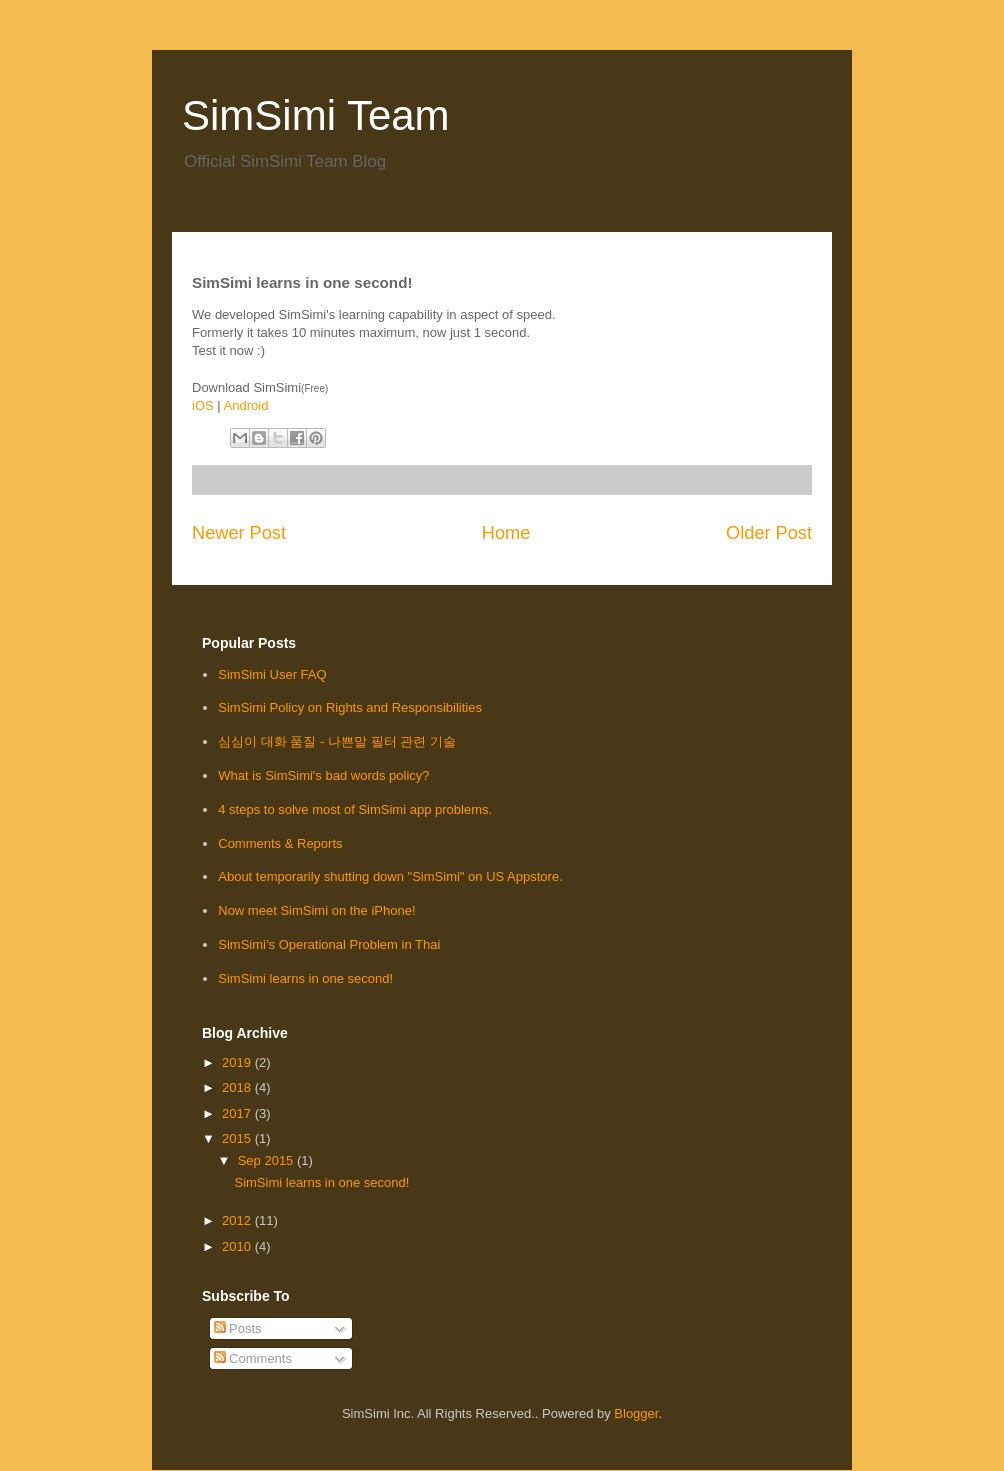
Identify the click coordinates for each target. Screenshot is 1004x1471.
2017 (238, 1113)
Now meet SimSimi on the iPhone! (316, 910)
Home (506, 533)
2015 (238, 1138)
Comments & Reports (280, 843)
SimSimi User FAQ (272, 674)
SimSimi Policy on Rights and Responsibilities (350, 707)
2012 (238, 1220)
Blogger (636, 1413)
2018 (238, 1087)
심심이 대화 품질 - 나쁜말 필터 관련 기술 (337, 741)
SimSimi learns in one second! (305, 978)
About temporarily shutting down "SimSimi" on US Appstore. (390, 876)
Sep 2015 (267, 1160)
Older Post (769, 533)
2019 (238, 1062)
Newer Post (239, 533)
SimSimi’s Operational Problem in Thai (329, 944)
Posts (238, 1328)
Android (246, 405)
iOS (203, 405)
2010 (238, 1246)
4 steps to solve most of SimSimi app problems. (355, 809)
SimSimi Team (316, 115)
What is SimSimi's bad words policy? (323, 775)
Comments (253, 1358)
